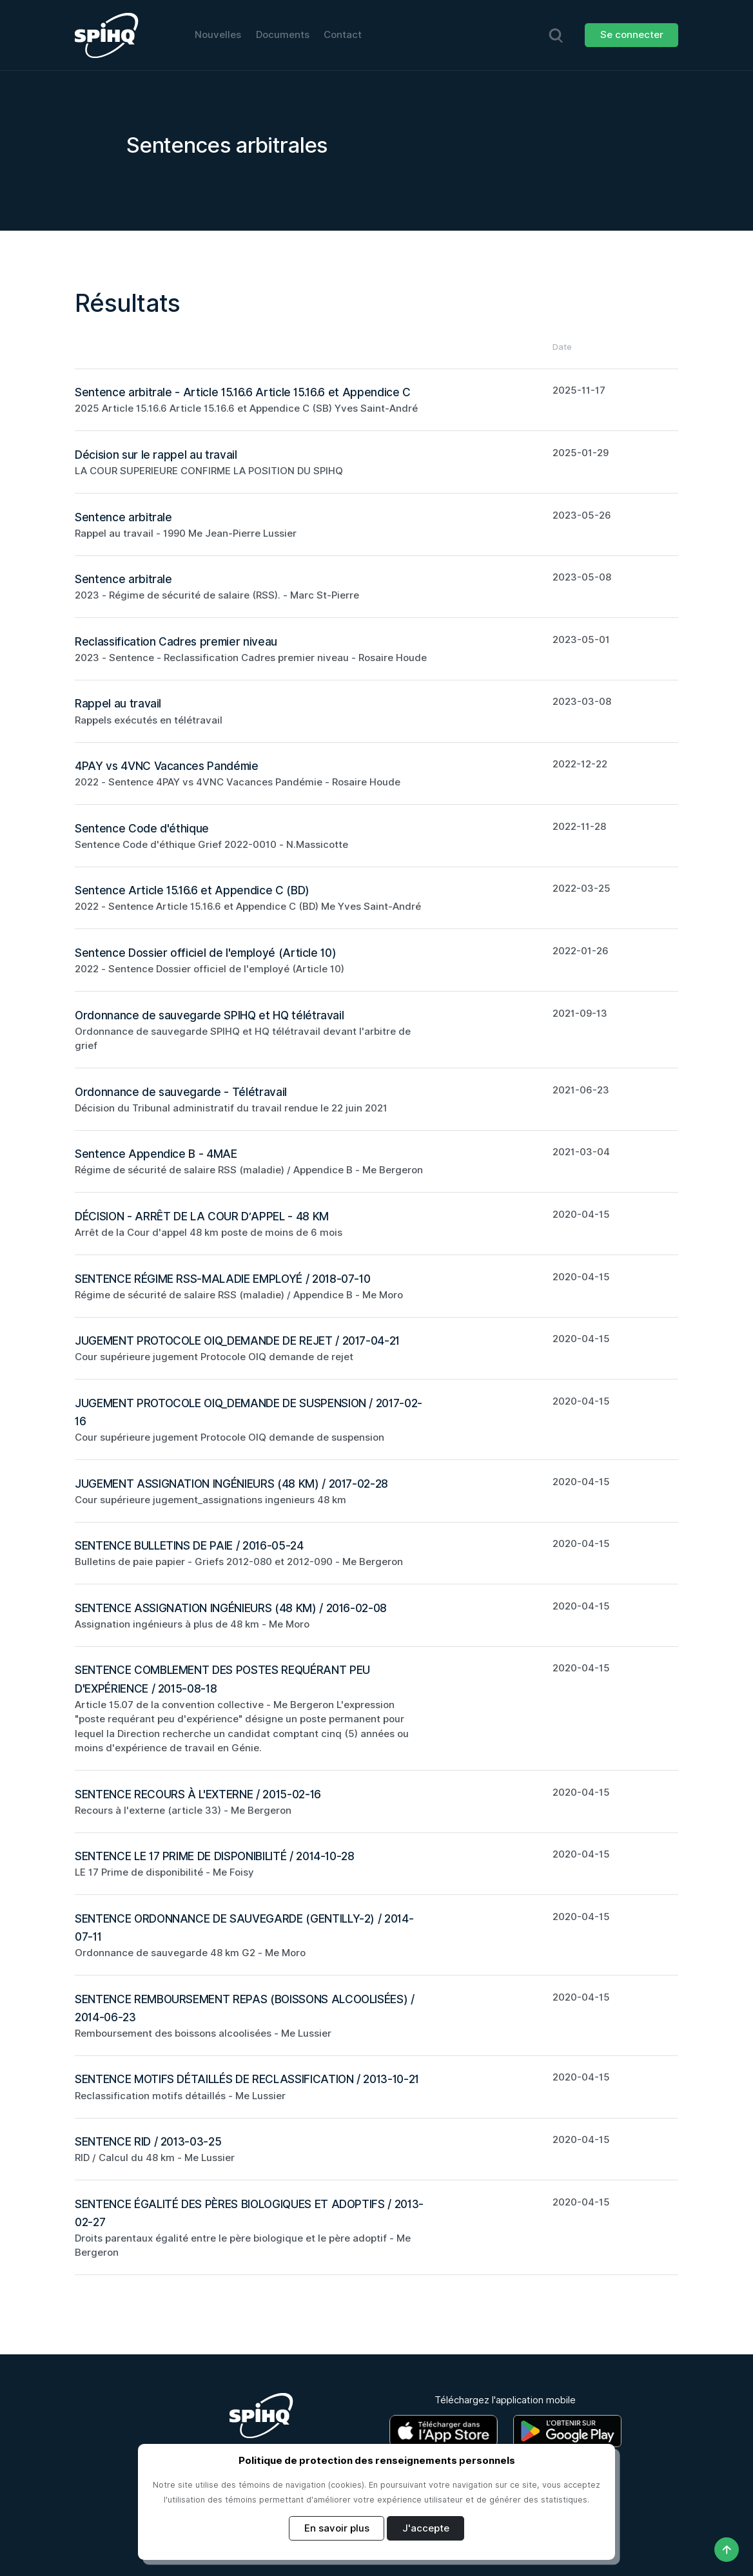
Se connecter (631, 35)
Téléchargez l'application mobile (505, 2400)
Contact (343, 35)
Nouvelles (218, 35)
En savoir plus (336, 2528)
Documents (282, 35)
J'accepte (425, 2528)
